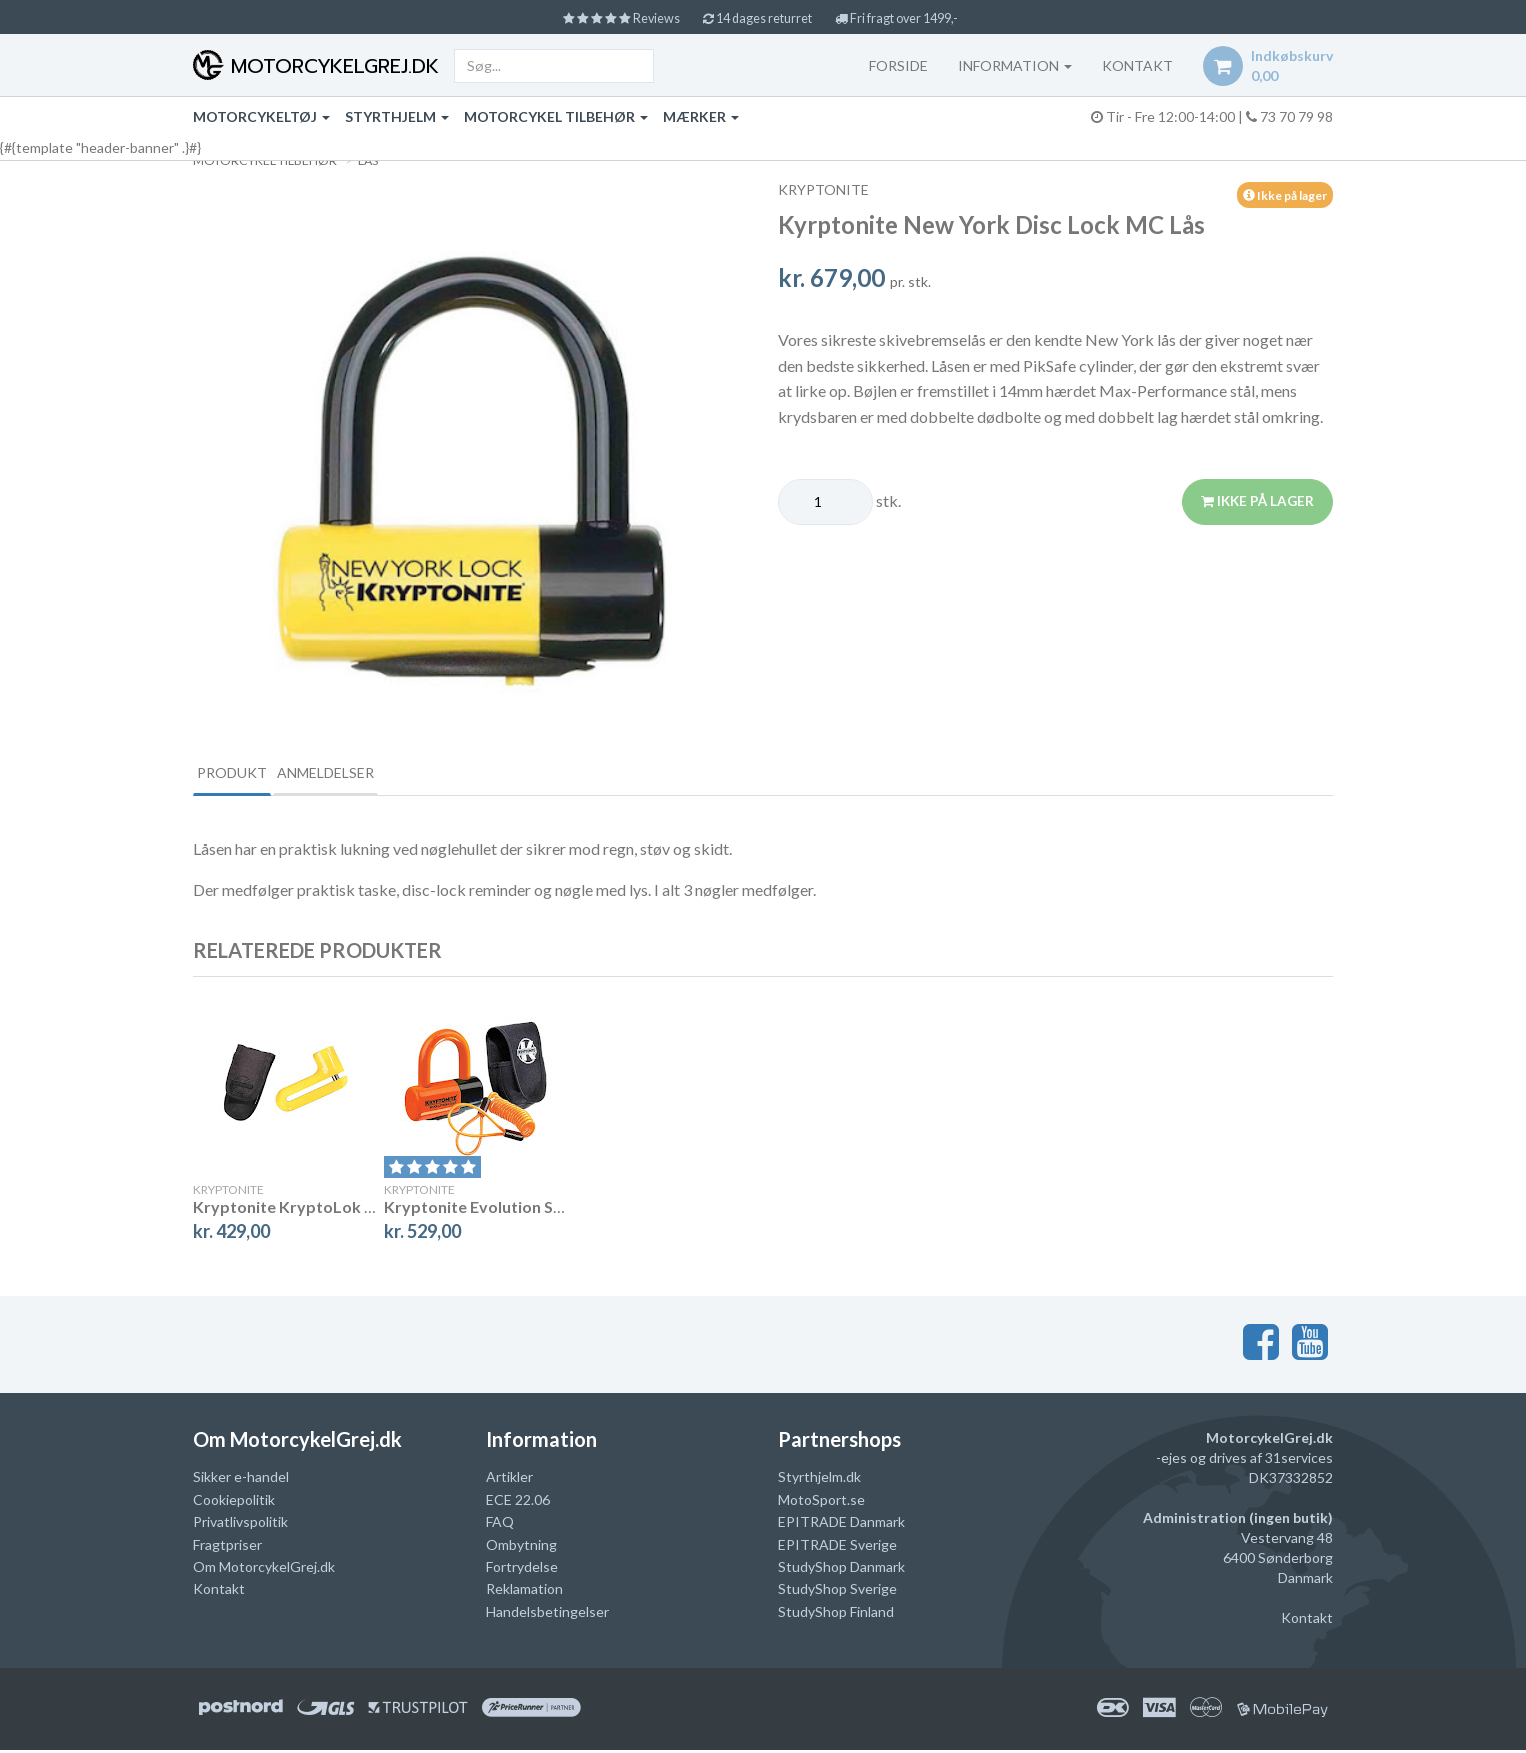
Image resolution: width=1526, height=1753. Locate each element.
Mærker (701, 116)
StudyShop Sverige (837, 1591)
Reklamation (524, 1591)
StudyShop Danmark (841, 1569)
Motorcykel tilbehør (556, 116)
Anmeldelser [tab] (378, 773)
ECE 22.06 (518, 1502)
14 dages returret (758, 17)
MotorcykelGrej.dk (331, 66)
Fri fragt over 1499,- (913, 17)
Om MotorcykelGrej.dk (264, 1569)
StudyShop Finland (836, 1614)
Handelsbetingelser (547, 1614)
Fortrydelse (522, 1569)
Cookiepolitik (234, 1502)
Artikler (509, 1479)
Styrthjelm (397, 116)
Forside (891, 65)
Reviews (605, 17)
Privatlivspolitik (240, 1524)
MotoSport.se (821, 1502)
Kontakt (219, 1591)
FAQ (500, 1524)
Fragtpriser (227, 1546)
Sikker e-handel (241, 1479)
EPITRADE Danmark (841, 1524)
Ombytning (521, 1546)
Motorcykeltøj (261, 116)
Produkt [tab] (248, 773)
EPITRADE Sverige (837, 1546)
